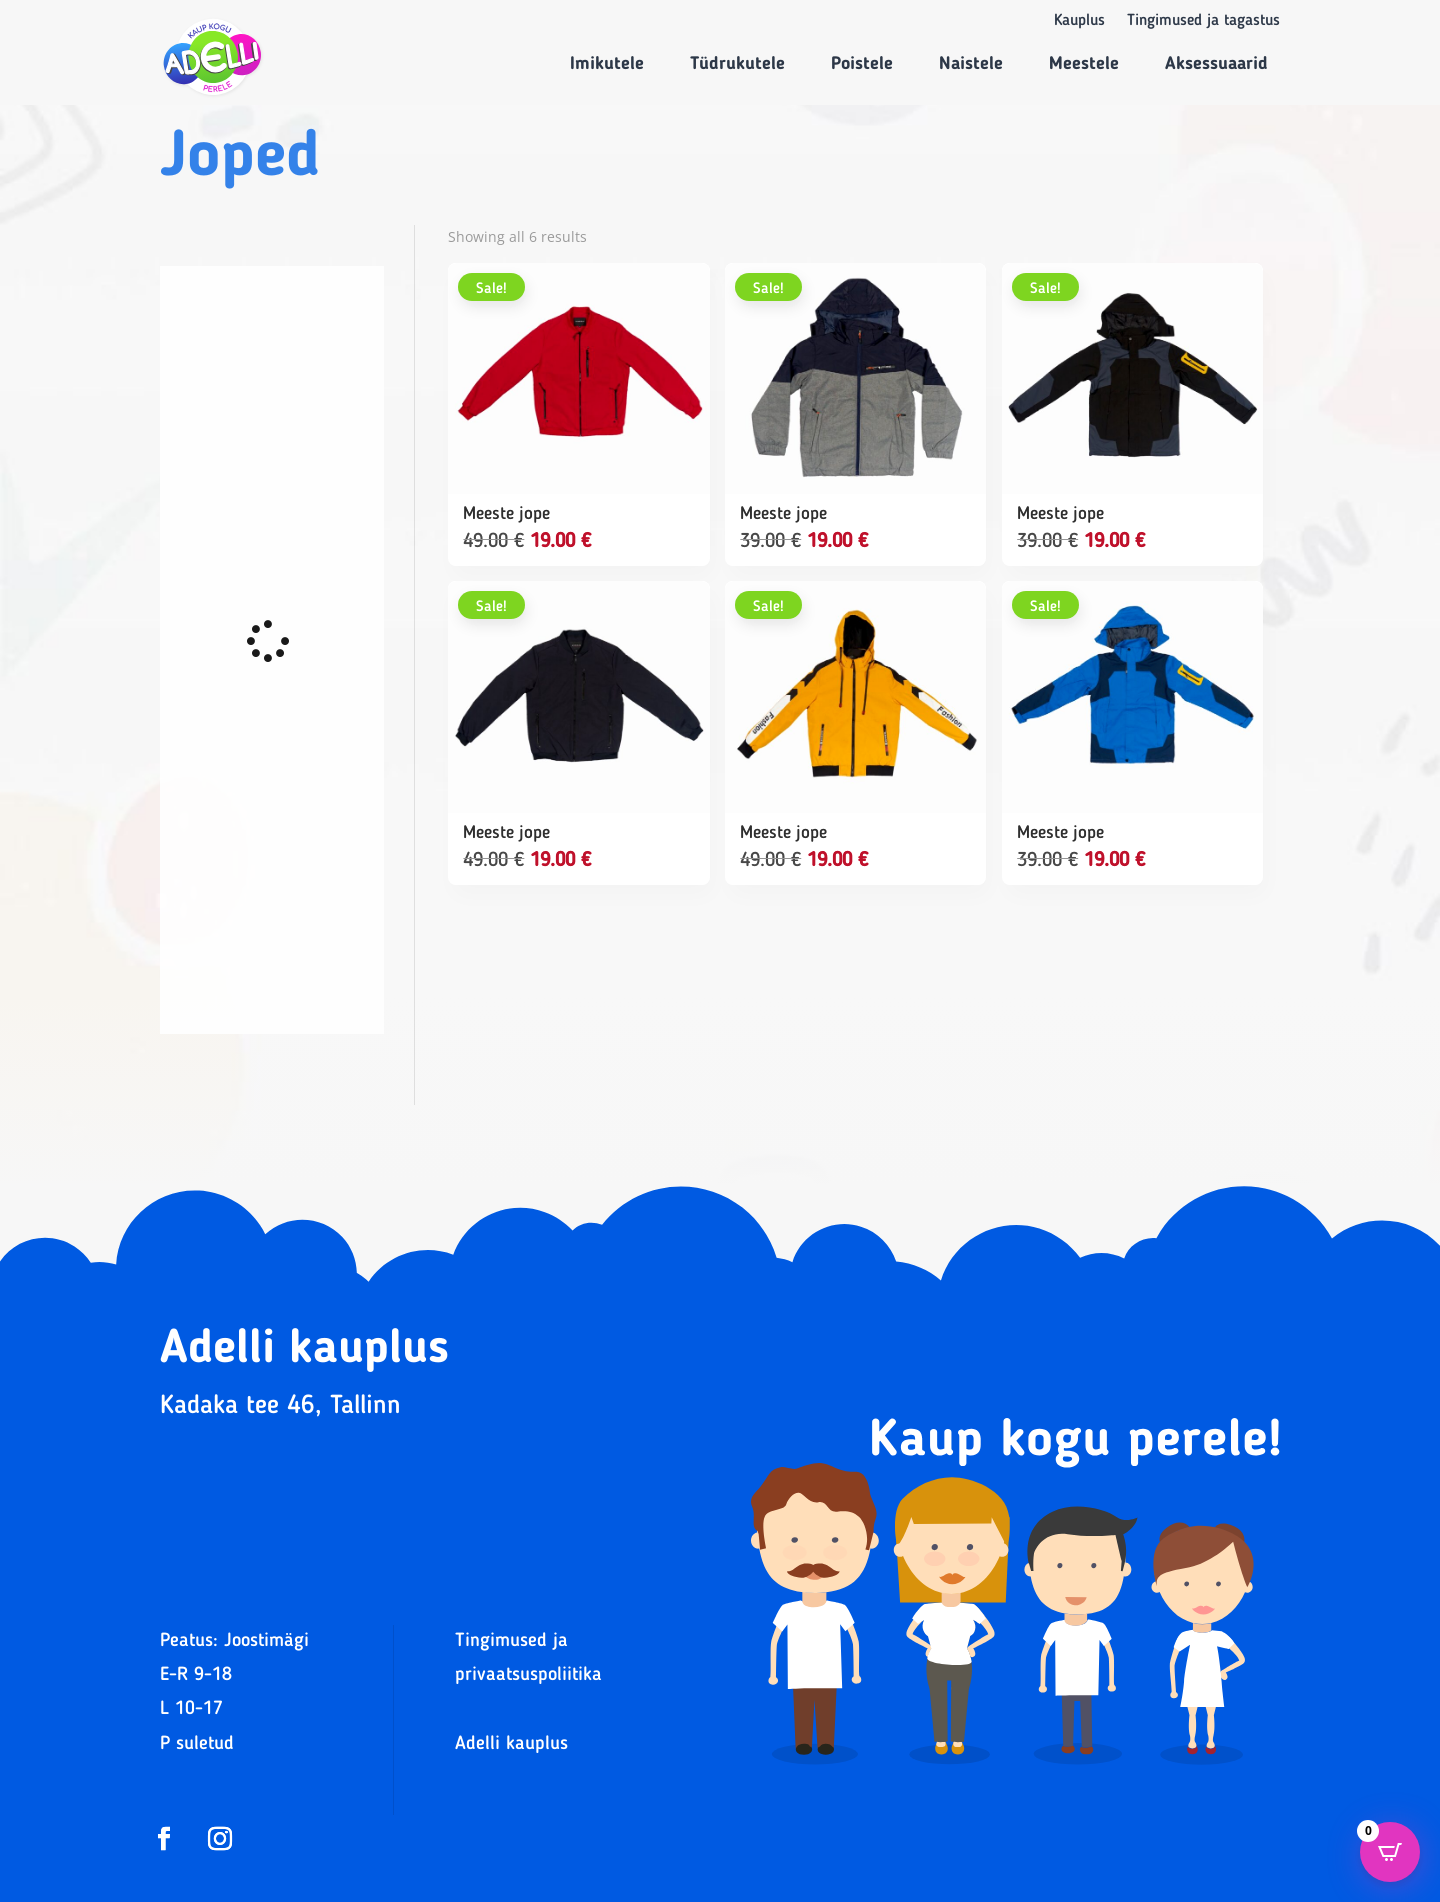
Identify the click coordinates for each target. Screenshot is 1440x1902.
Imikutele (607, 64)
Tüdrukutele (737, 64)
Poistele (862, 64)
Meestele (1084, 64)
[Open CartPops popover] (1390, 1852)
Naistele (971, 64)
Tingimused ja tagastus (1203, 21)
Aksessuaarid (1216, 64)
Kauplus (1079, 21)
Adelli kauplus (511, 1744)
